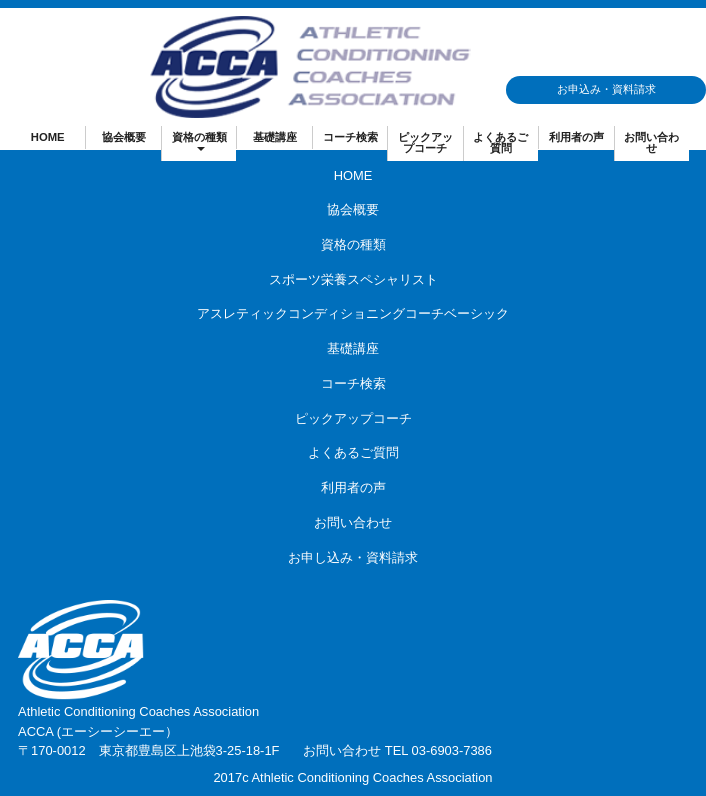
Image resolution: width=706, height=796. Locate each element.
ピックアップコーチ (425, 142)
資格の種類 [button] (199, 141)
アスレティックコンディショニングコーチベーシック (353, 313)
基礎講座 (275, 137)
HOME (48, 137)
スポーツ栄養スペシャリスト (353, 279)
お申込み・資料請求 (606, 89)
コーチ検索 (350, 137)
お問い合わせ (651, 142)
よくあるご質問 (500, 142)
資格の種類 (353, 244)
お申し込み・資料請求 (353, 557)
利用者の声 (576, 137)
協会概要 (124, 137)
